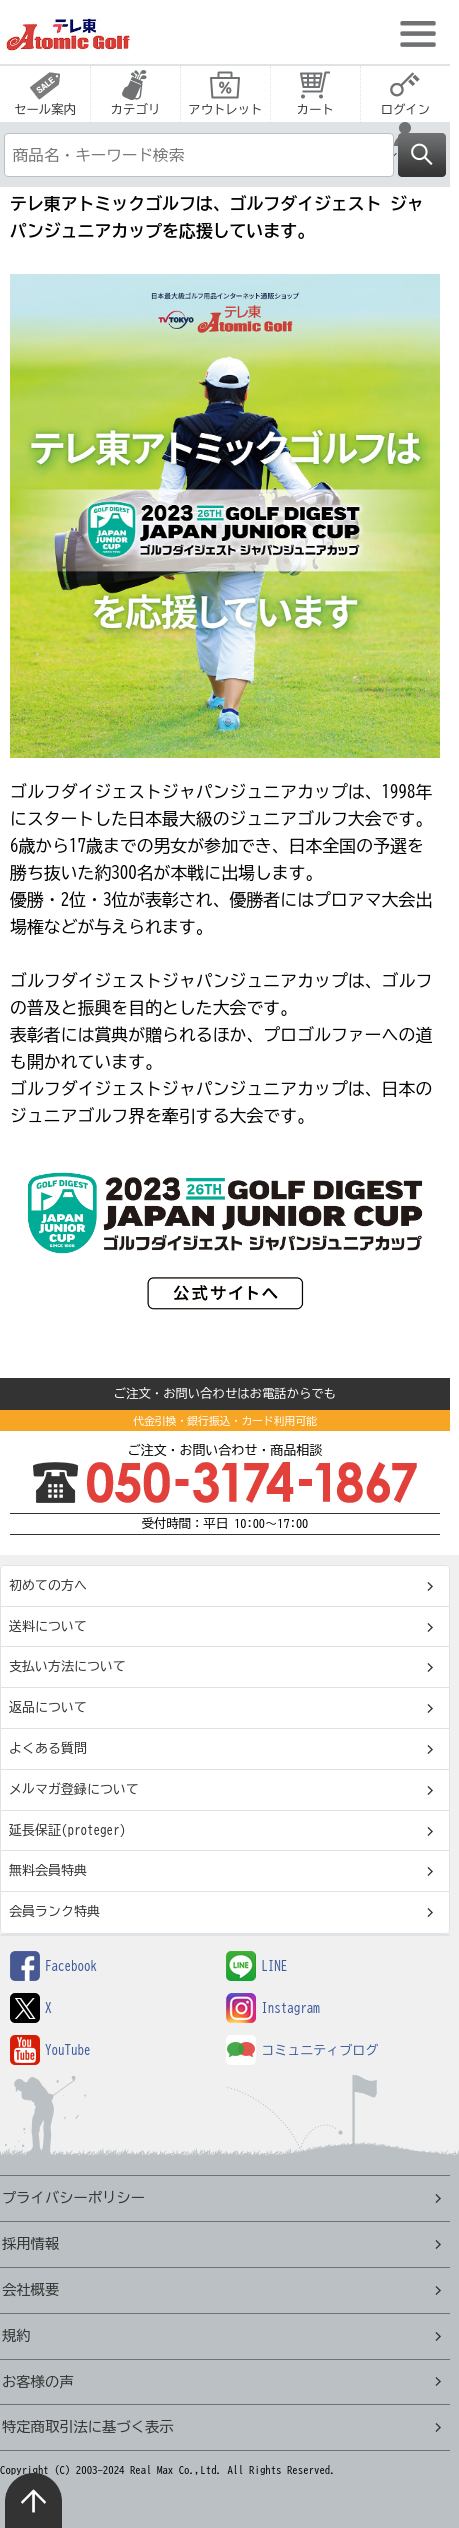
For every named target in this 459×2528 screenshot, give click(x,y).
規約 (16, 2335)
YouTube (50, 2050)
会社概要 (30, 2289)
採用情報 (30, 2243)
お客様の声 (37, 2381)
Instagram (273, 2008)
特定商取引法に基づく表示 (88, 2426)
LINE (256, 1966)
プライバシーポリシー (73, 2197)
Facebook (53, 1966)
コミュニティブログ (302, 2050)
